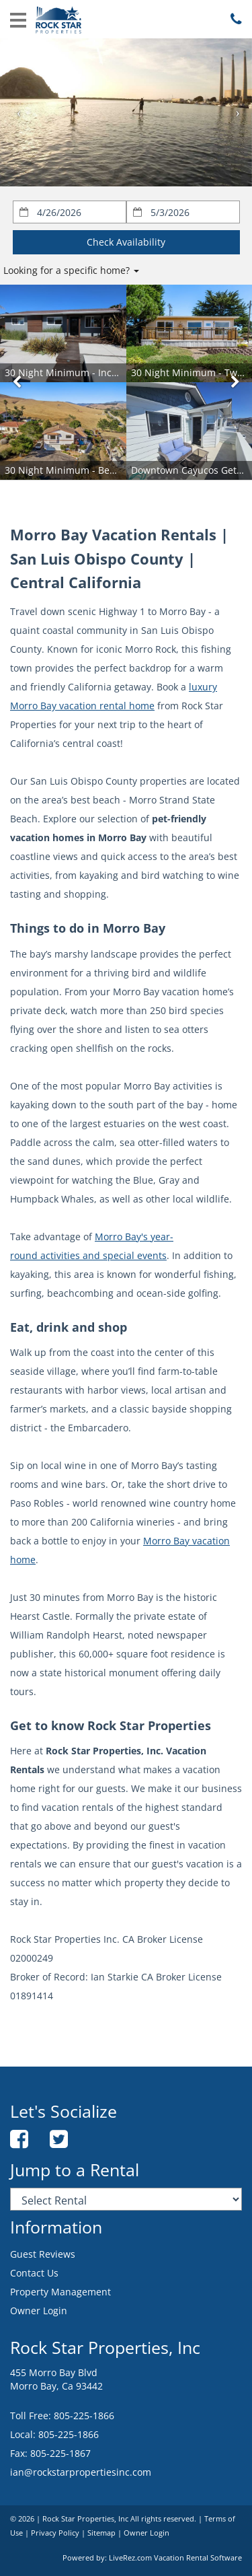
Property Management (60, 2291)
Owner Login (38, 2310)
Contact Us (34, 2272)
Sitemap (101, 2533)
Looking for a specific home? (71, 270)
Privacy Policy (55, 2533)
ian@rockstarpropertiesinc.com (80, 2472)
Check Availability (126, 242)
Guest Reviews (42, 2254)
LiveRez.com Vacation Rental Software (175, 2558)
